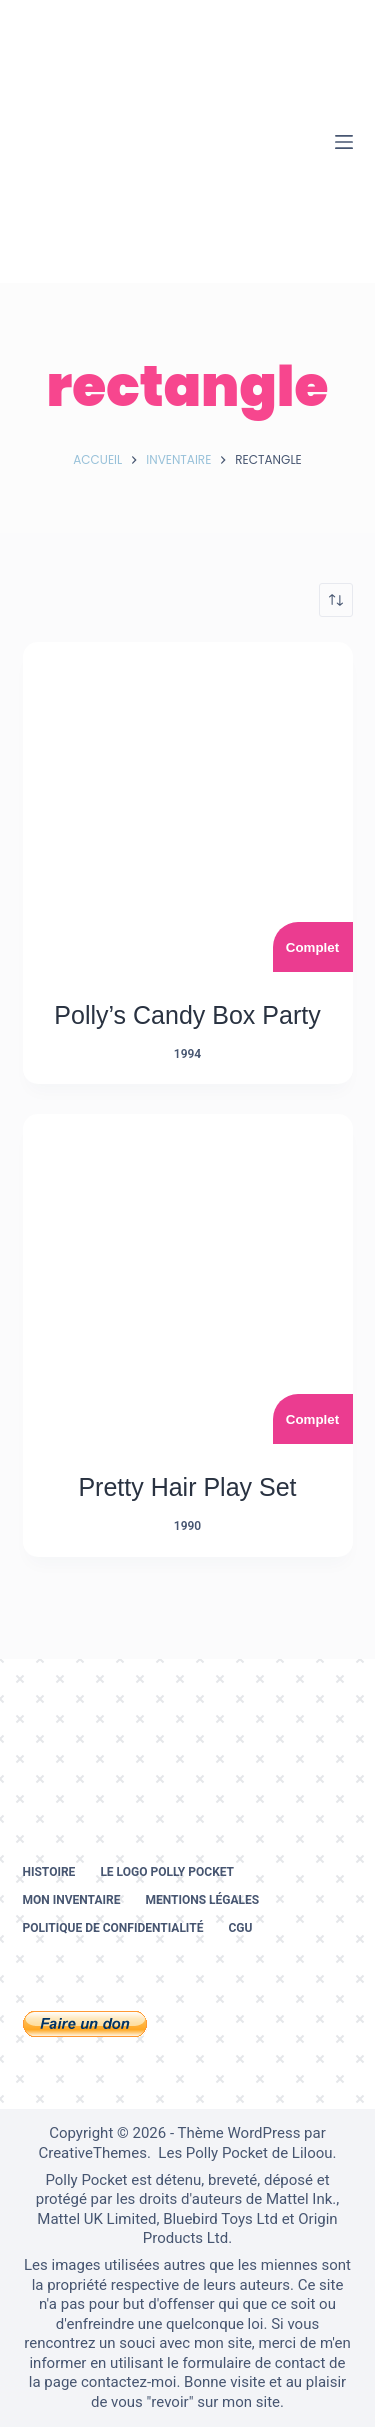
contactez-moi (128, 2382)
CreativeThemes (92, 2153)
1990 (187, 1526)
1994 (187, 1054)
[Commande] (336, 600)
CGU (240, 1928)
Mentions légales (202, 1900)
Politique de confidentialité (113, 1928)
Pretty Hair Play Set (187, 1487)
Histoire (49, 1872)
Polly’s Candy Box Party (187, 1015)
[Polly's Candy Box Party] (188, 807)
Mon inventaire (72, 1900)
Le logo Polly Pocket (167, 1872)
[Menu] (344, 142)
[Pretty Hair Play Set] (188, 1279)
